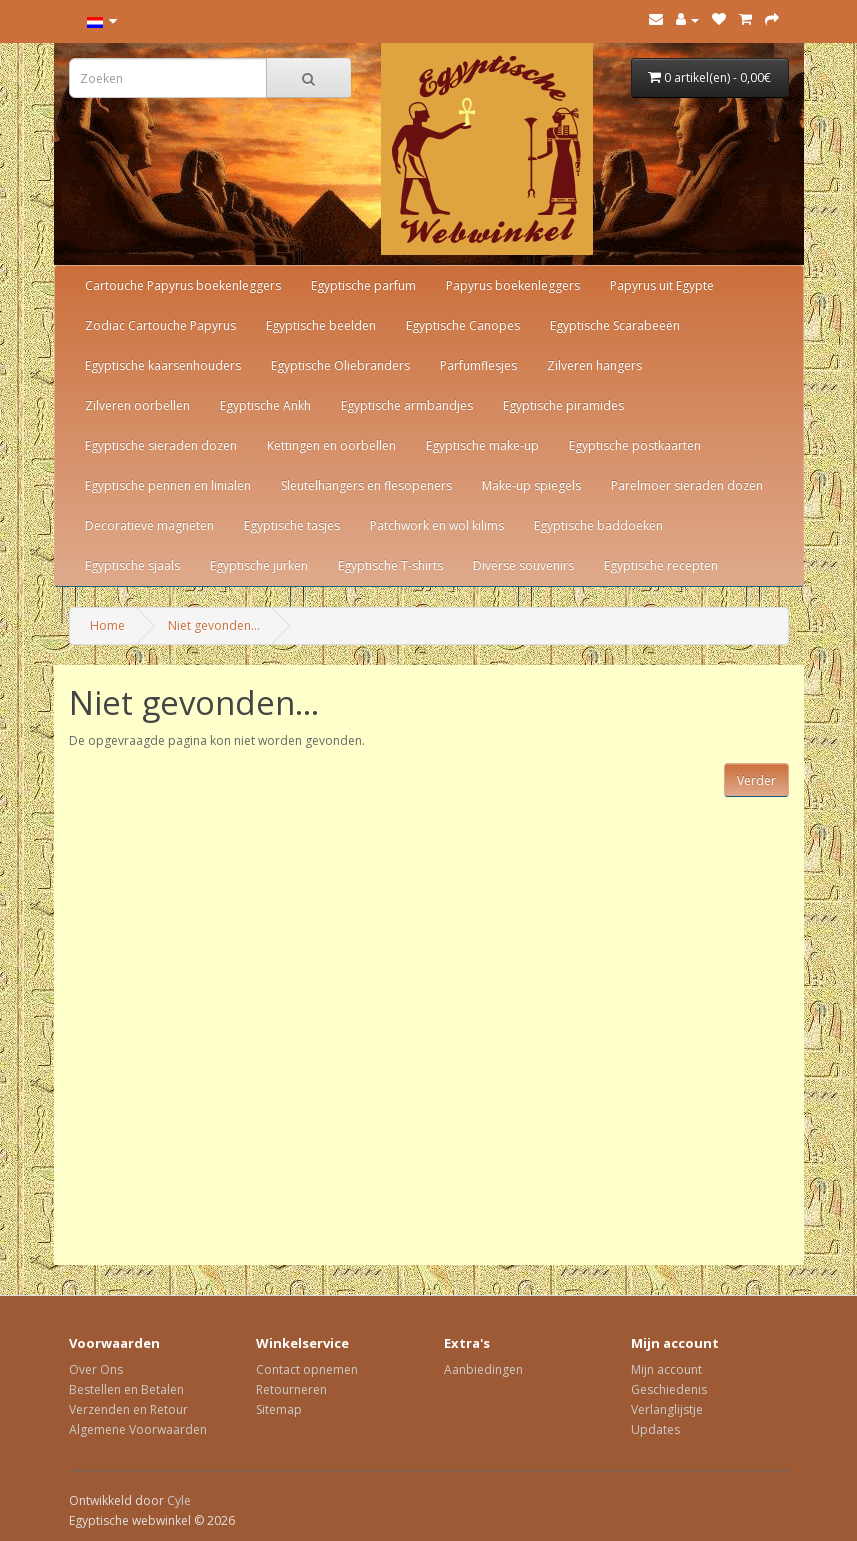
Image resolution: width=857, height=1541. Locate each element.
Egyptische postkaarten (635, 445)
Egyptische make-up (482, 445)
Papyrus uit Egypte (662, 285)
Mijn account (666, 1369)
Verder (756, 780)
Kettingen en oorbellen (331, 445)
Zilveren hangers (594, 365)
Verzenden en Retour (128, 1409)
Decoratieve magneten (149, 525)
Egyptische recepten (661, 565)
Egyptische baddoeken (598, 525)
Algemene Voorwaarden (138, 1429)
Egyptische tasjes (292, 525)
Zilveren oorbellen (137, 405)
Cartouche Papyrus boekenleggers (183, 285)
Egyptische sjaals (132, 565)
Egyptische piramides (563, 405)
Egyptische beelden (321, 325)
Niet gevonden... (214, 625)
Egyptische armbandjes (407, 405)
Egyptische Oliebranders (340, 365)
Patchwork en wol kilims (437, 525)
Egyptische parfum (363, 285)
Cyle (179, 1500)
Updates (655, 1429)
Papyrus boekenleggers (513, 285)
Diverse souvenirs (523, 565)
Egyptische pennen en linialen (168, 485)
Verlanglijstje (667, 1409)
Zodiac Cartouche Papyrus (160, 325)
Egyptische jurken (259, 565)
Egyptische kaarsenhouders (163, 365)
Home (107, 625)
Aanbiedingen (483, 1369)
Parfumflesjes (478, 365)
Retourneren (291, 1389)
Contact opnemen (307, 1369)
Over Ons (96, 1369)
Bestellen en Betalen (126, 1389)
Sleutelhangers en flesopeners (366, 485)
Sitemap (279, 1409)
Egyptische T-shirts (390, 565)
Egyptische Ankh (265, 405)
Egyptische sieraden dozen (161, 445)
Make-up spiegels (531, 485)
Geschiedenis (669, 1389)
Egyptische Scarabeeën (615, 325)
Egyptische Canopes (463, 325)
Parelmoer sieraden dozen (687, 485)
